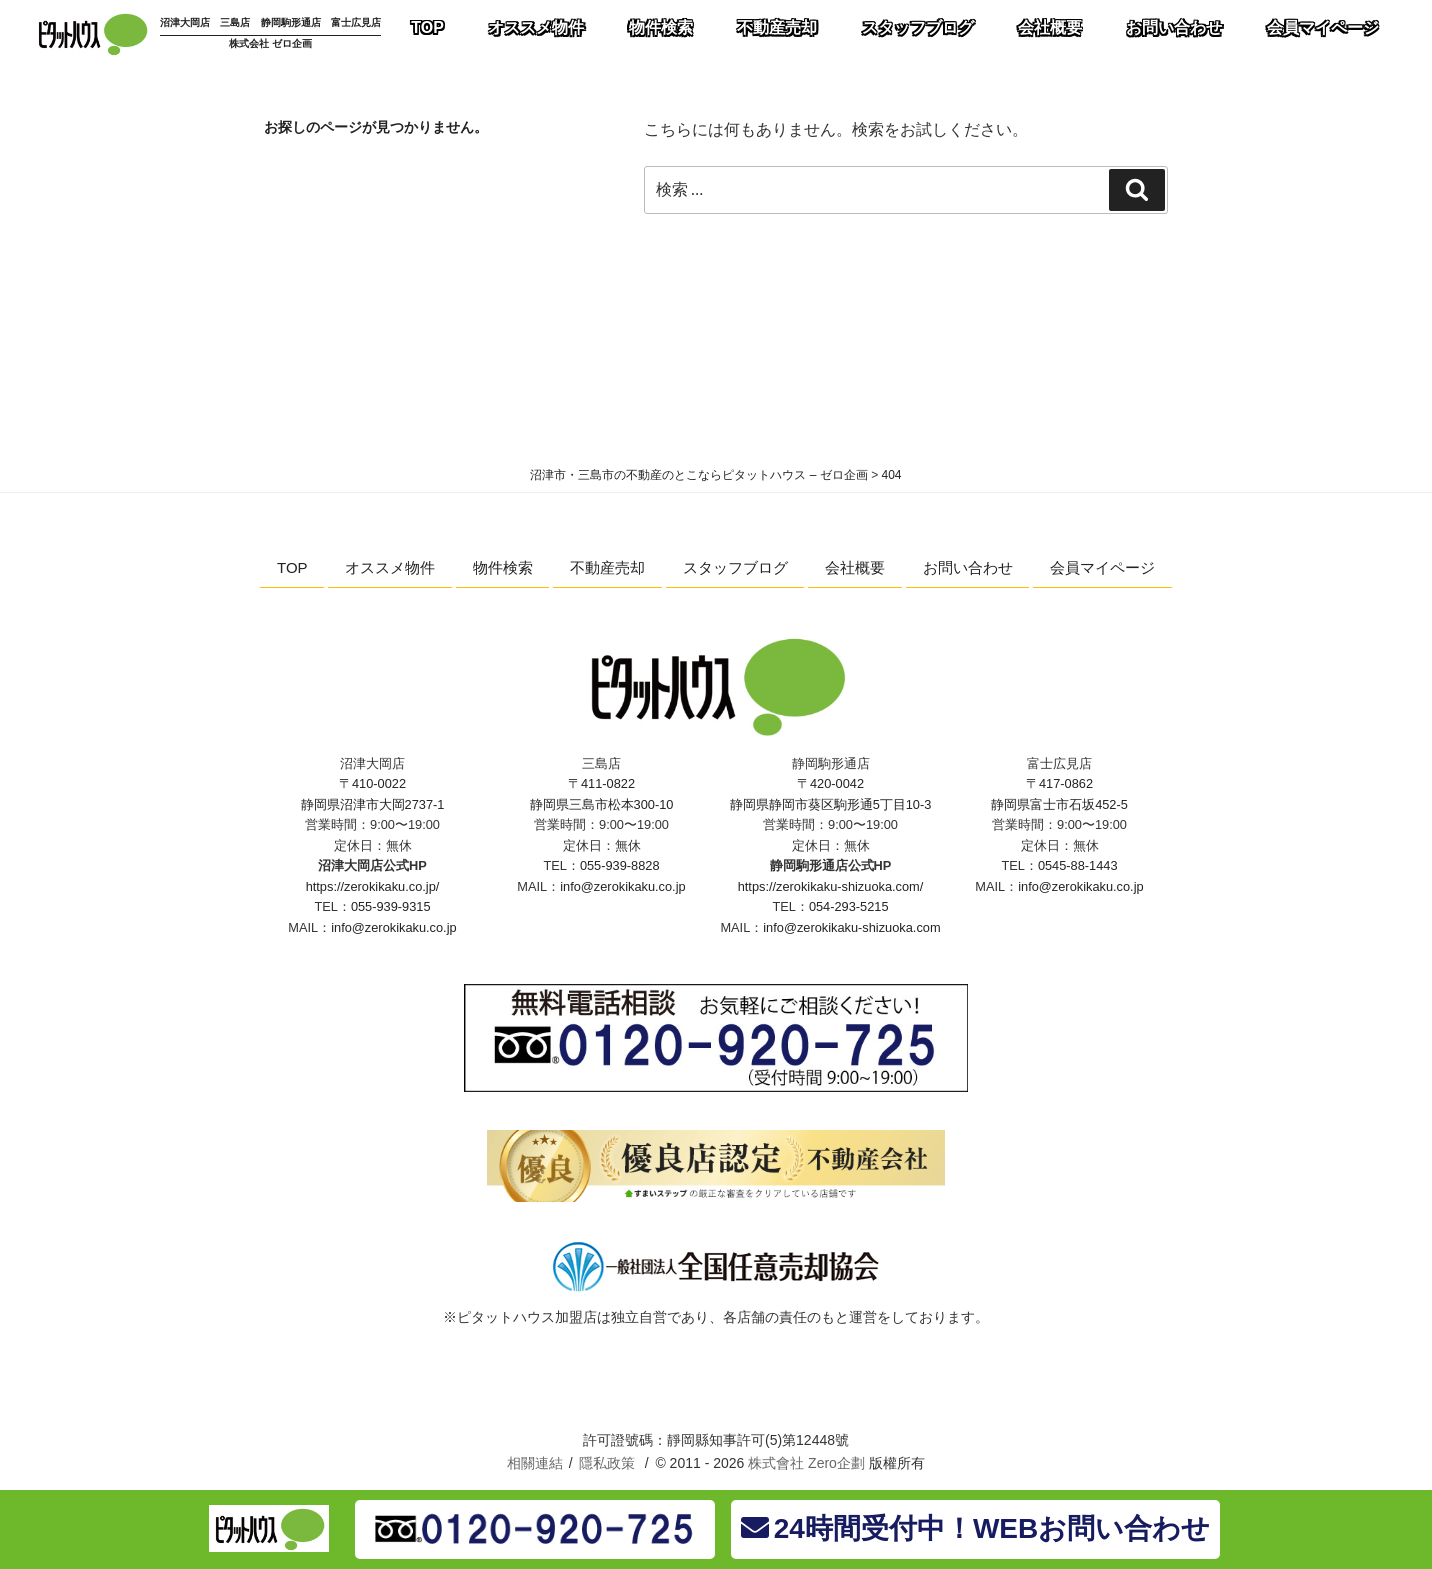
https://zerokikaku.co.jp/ (373, 886)
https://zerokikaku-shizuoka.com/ (831, 886)
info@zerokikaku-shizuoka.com (851, 927)
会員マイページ (1102, 567)
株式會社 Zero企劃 (806, 1463)
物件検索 (503, 567)
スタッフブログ (735, 567)
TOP (292, 567)
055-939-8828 (620, 865)
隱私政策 (607, 1463)
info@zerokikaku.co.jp (393, 927)
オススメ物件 (390, 567)
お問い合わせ (968, 567)
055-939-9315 (391, 906)
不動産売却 (607, 567)
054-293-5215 (849, 906)
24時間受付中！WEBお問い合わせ (975, 1528)
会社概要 (855, 567)
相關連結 (535, 1463)
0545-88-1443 (1078, 865)
